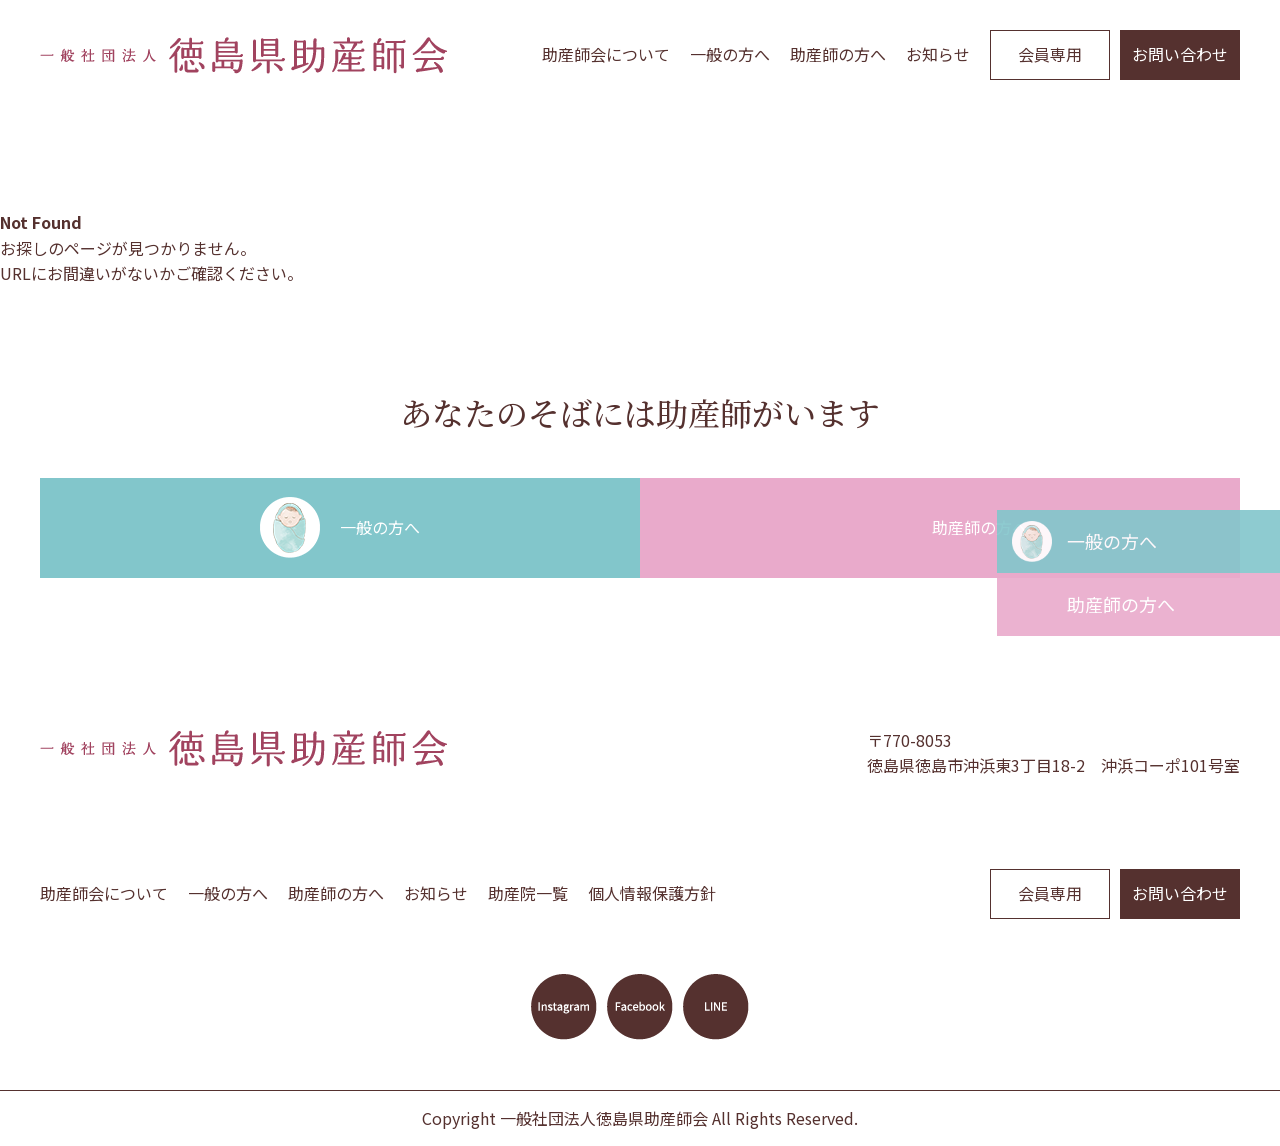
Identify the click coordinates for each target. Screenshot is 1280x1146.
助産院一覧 (528, 893)
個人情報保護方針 (652, 893)
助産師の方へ (838, 54)
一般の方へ (730, 54)
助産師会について (606, 54)
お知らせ (938, 54)
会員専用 (1050, 54)
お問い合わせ (1180, 54)
